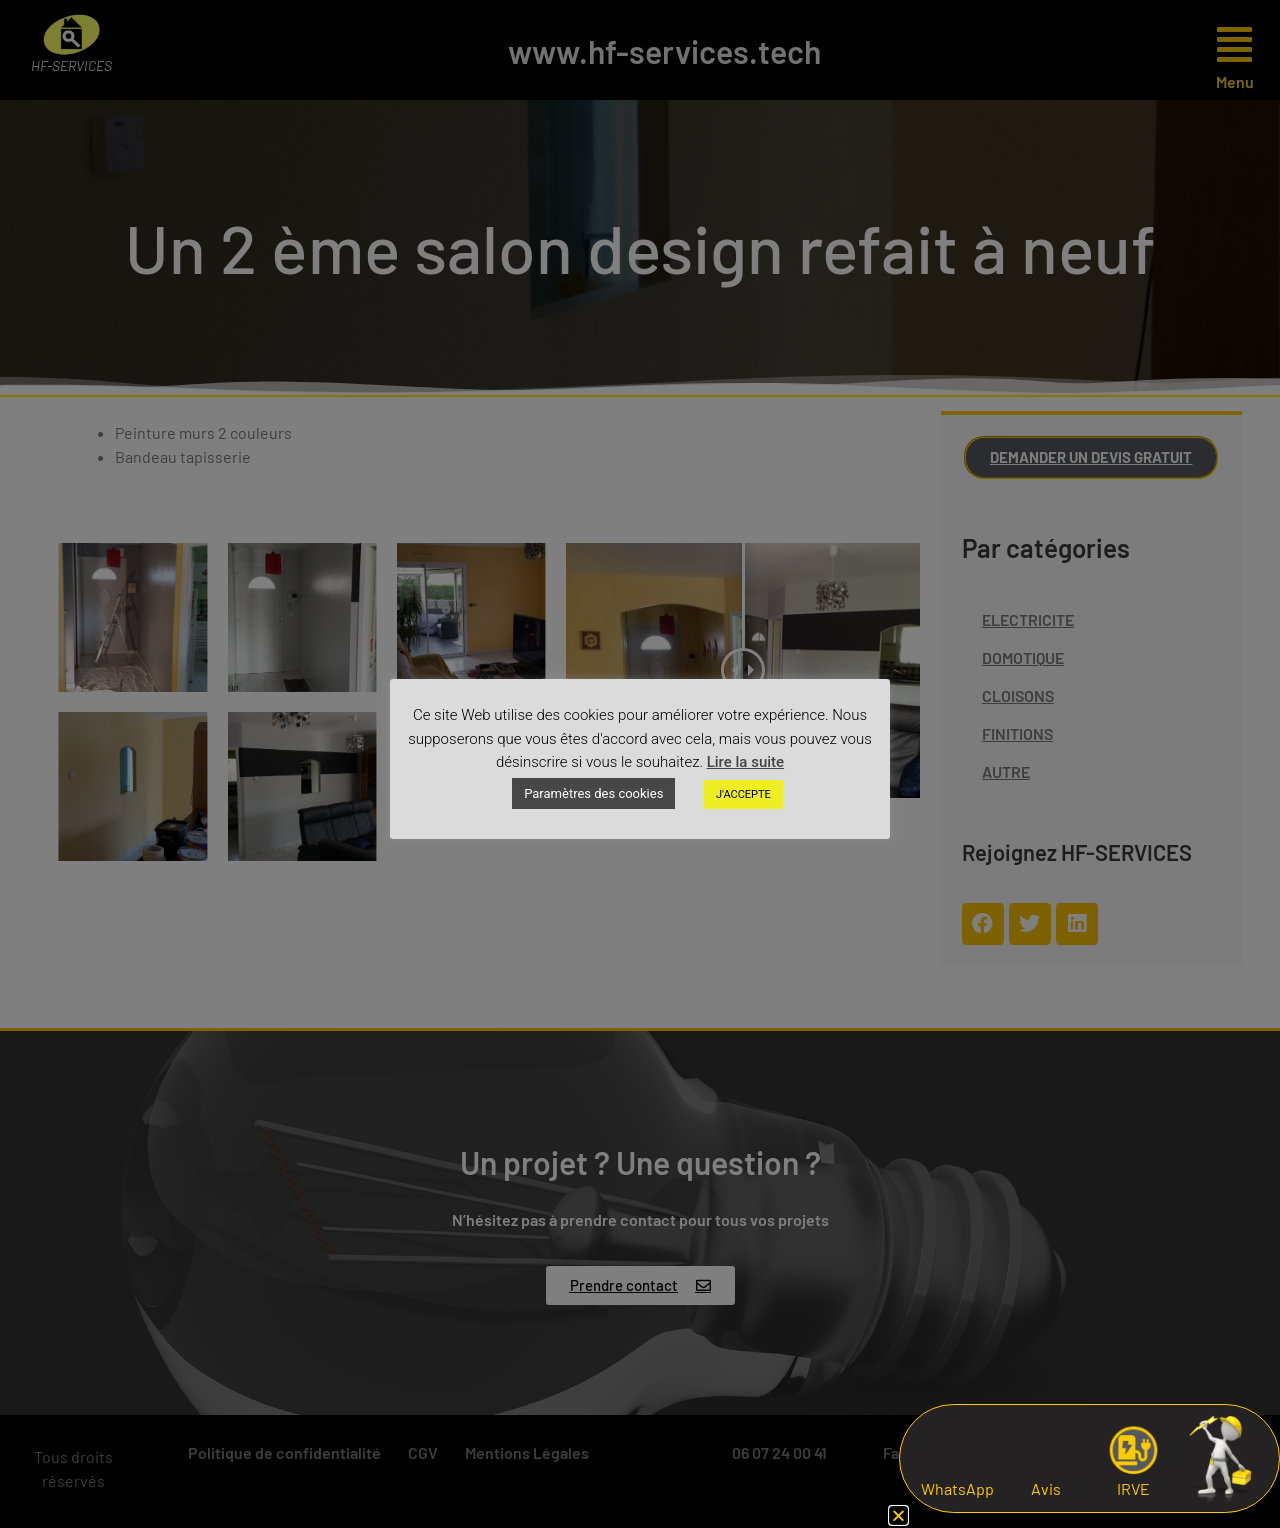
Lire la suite (745, 762)
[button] (898, 1515)
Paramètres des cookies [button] (593, 793)
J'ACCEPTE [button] (743, 794)
